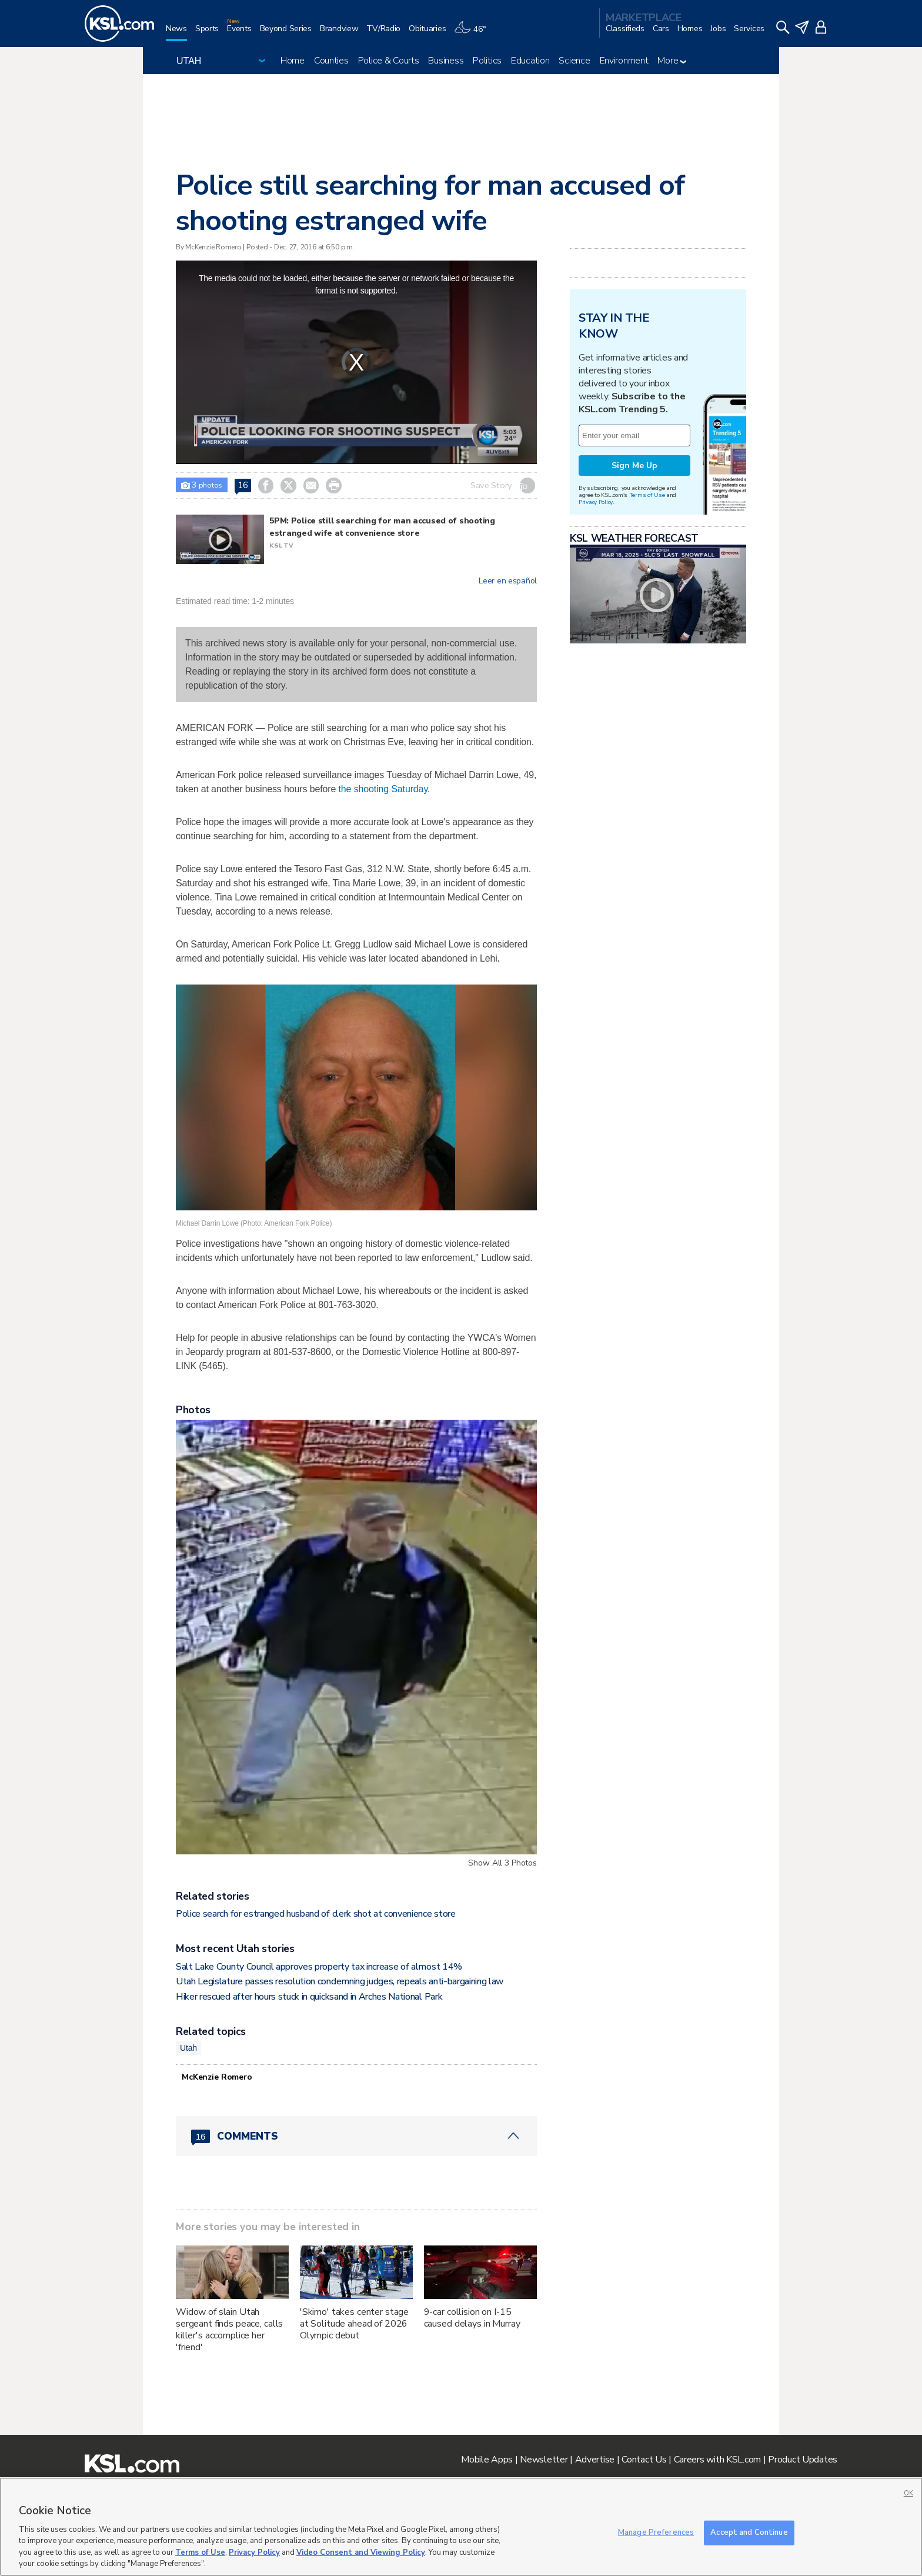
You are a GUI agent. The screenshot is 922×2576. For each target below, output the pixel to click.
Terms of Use (647, 495)
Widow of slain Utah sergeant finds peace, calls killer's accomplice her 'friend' (229, 2329)
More (671, 60)
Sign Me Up (634, 465)
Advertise (594, 2459)
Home (292, 60)
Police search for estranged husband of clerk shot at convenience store (316, 1913)
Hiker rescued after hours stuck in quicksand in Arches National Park (309, 1996)
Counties (331, 60)
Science (574, 60)
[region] (461, 2526)
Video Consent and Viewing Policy (360, 2552)
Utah (188, 2048)
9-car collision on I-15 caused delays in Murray (472, 2317)
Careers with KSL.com (717, 2459)
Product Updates (802, 2459)
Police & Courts (388, 60)
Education (530, 60)
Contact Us (644, 2459)
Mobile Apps (487, 2459)
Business (445, 60)
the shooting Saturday (383, 789)
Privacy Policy (596, 502)
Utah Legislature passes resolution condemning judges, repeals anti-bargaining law (340, 1981)
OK (908, 2493)
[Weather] (474, 33)
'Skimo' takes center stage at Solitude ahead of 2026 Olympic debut (354, 2323)
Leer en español (508, 581)
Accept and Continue (748, 2532)
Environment (624, 60)
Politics (487, 60)
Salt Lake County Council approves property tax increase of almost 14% (319, 1966)
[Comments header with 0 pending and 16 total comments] (356, 2136)
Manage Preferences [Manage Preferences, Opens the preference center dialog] (656, 2532)
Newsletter (543, 2459)
